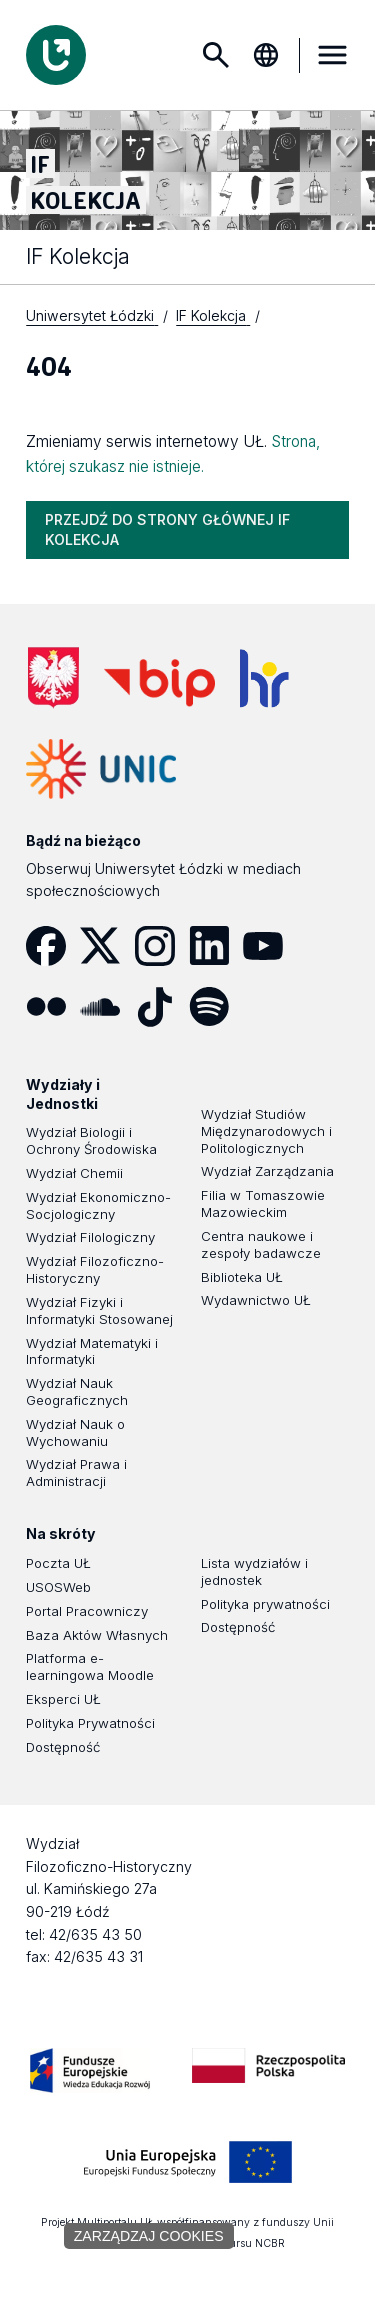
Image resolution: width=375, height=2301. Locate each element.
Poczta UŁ (58, 1564)
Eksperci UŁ (63, 1700)
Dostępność (63, 1748)
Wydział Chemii (74, 1174)
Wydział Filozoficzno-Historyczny (95, 1270)
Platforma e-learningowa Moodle (90, 1667)
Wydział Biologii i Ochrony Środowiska (91, 1141)
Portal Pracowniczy (87, 1612)
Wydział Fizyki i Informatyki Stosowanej (99, 1311)
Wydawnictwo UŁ (256, 1301)
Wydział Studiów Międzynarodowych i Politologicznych (266, 1132)
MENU (333, 55)
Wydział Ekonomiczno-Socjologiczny (98, 1206)
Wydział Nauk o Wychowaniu (75, 1433)
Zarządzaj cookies (149, 2236)
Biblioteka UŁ (242, 1278)
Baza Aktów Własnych (97, 1636)
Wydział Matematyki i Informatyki (92, 1352)
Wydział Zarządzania (267, 1172)
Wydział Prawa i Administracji (76, 1473)
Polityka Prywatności (90, 1724)
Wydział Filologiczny (90, 1238)
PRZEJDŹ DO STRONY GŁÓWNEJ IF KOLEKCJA (167, 530)
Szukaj (216, 55)
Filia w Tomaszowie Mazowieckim (263, 1204)
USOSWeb (58, 1588)
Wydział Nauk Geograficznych (77, 1392)
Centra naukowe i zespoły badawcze (261, 1245)
